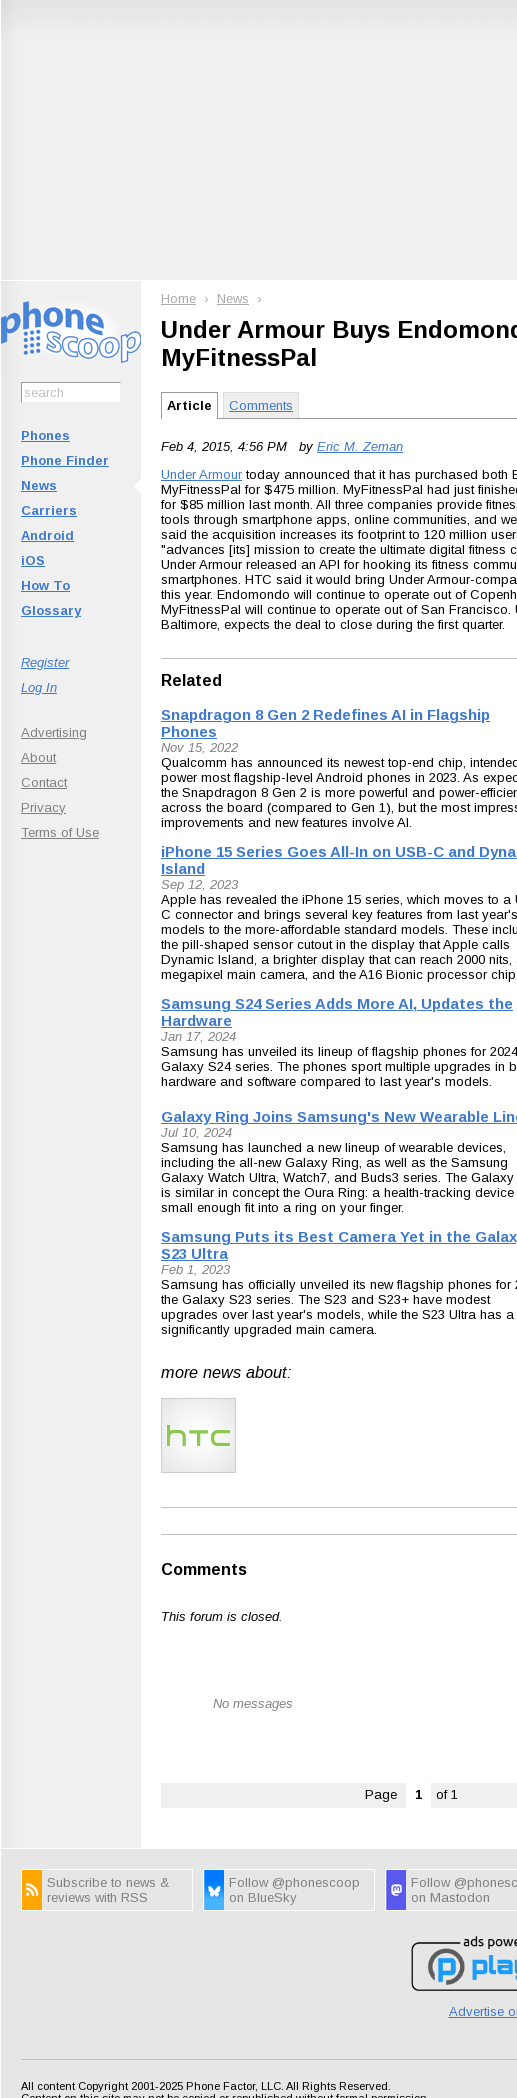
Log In (39, 687)
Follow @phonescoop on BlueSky (294, 1890)
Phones (45, 435)
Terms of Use (60, 832)
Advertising (54, 732)
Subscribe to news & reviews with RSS (108, 1890)
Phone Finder (65, 460)
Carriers (49, 510)
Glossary (51, 610)
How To (45, 585)
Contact (44, 782)
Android (47, 535)
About (38, 757)
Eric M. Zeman (360, 446)
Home (178, 298)
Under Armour (201, 474)
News (39, 485)
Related (191, 680)
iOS (33, 560)
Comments (261, 405)
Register (45, 662)
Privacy (43, 807)
